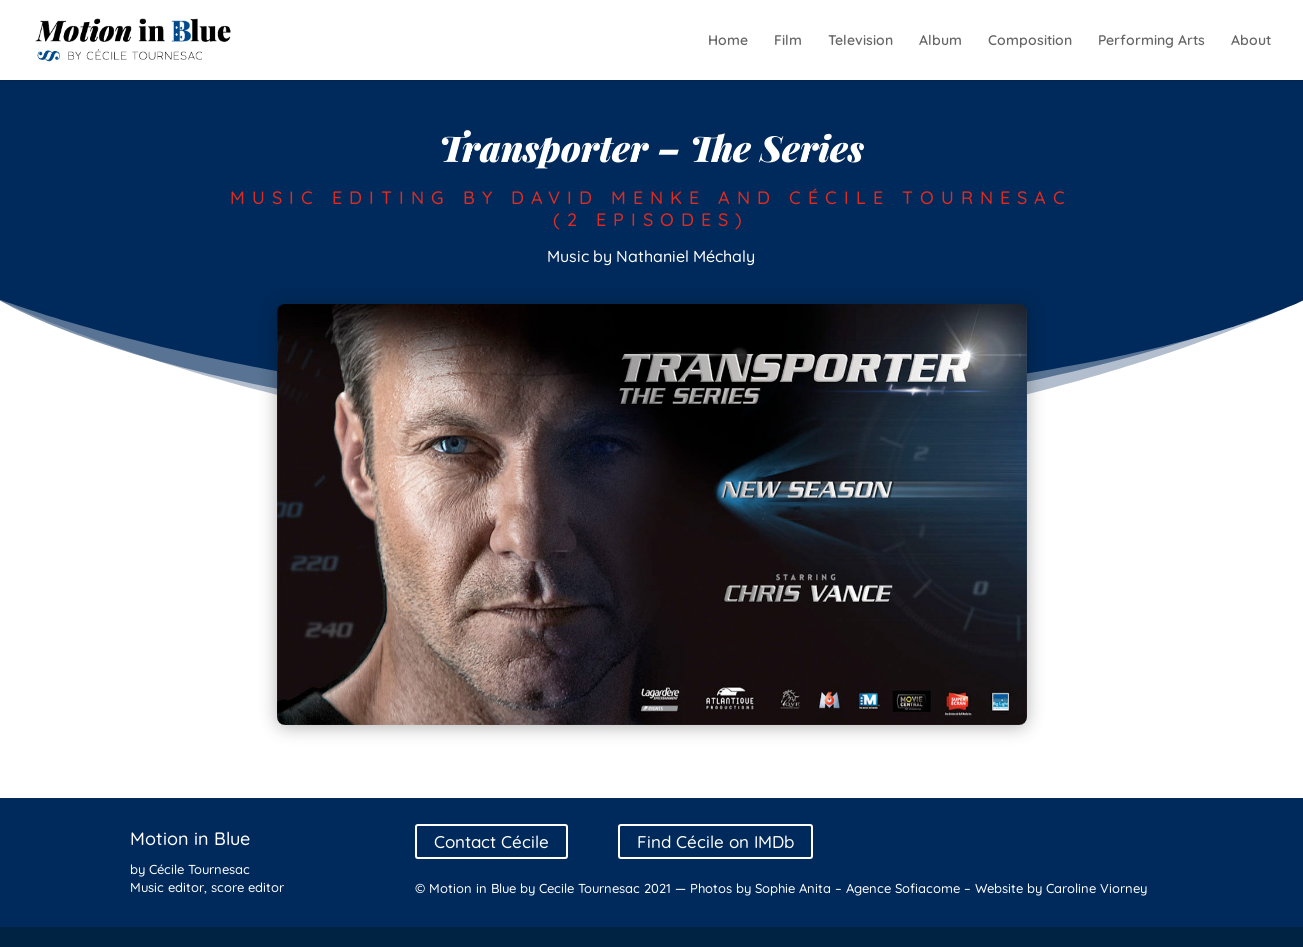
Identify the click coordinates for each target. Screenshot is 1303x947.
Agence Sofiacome (903, 888)
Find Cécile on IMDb (715, 841)
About (1251, 41)
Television (860, 41)
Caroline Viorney (1096, 888)
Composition (1030, 41)
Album (940, 41)
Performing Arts (1151, 41)
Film (788, 41)
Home (728, 41)
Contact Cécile (491, 841)
